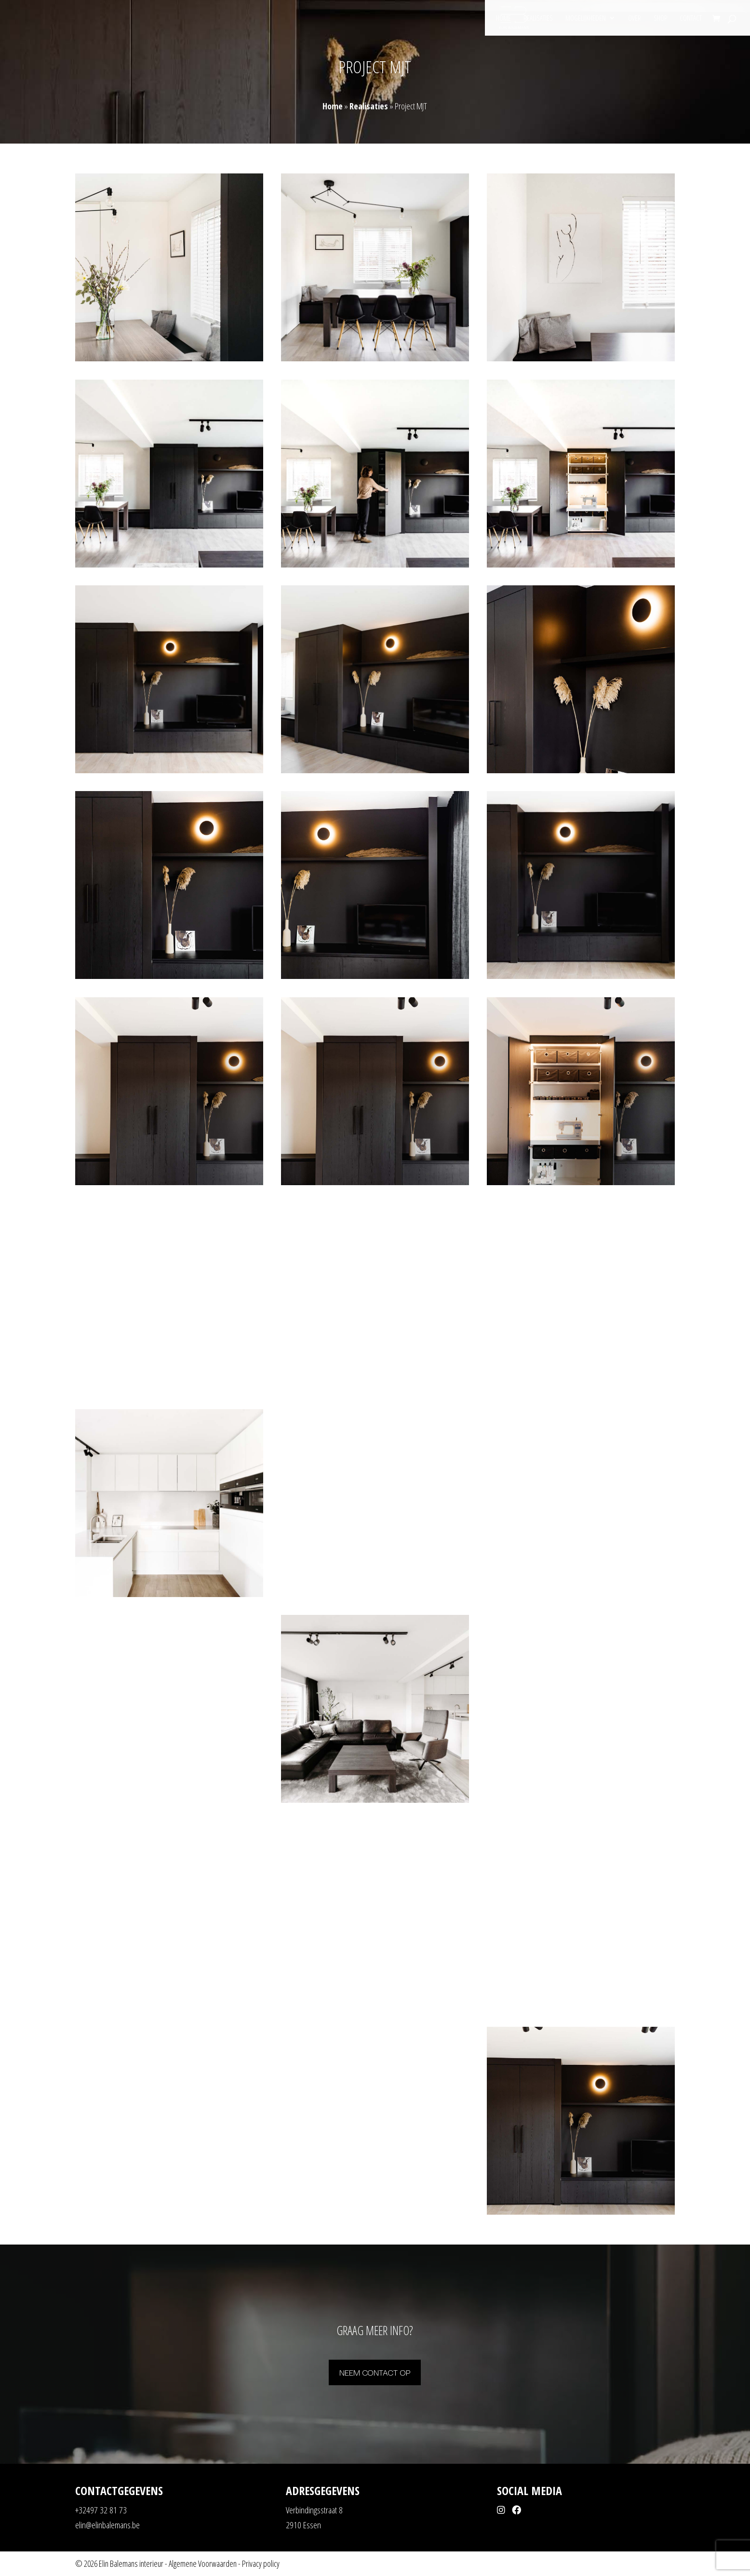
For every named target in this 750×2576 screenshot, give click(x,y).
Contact (691, 18)
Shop (660, 18)
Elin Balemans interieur (131, 2563)
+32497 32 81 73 (101, 2510)
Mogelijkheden (585, 18)
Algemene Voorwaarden (203, 2563)
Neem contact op (374, 2371)
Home (503, 18)
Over (634, 18)
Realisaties (538, 18)
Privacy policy (261, 2563)
